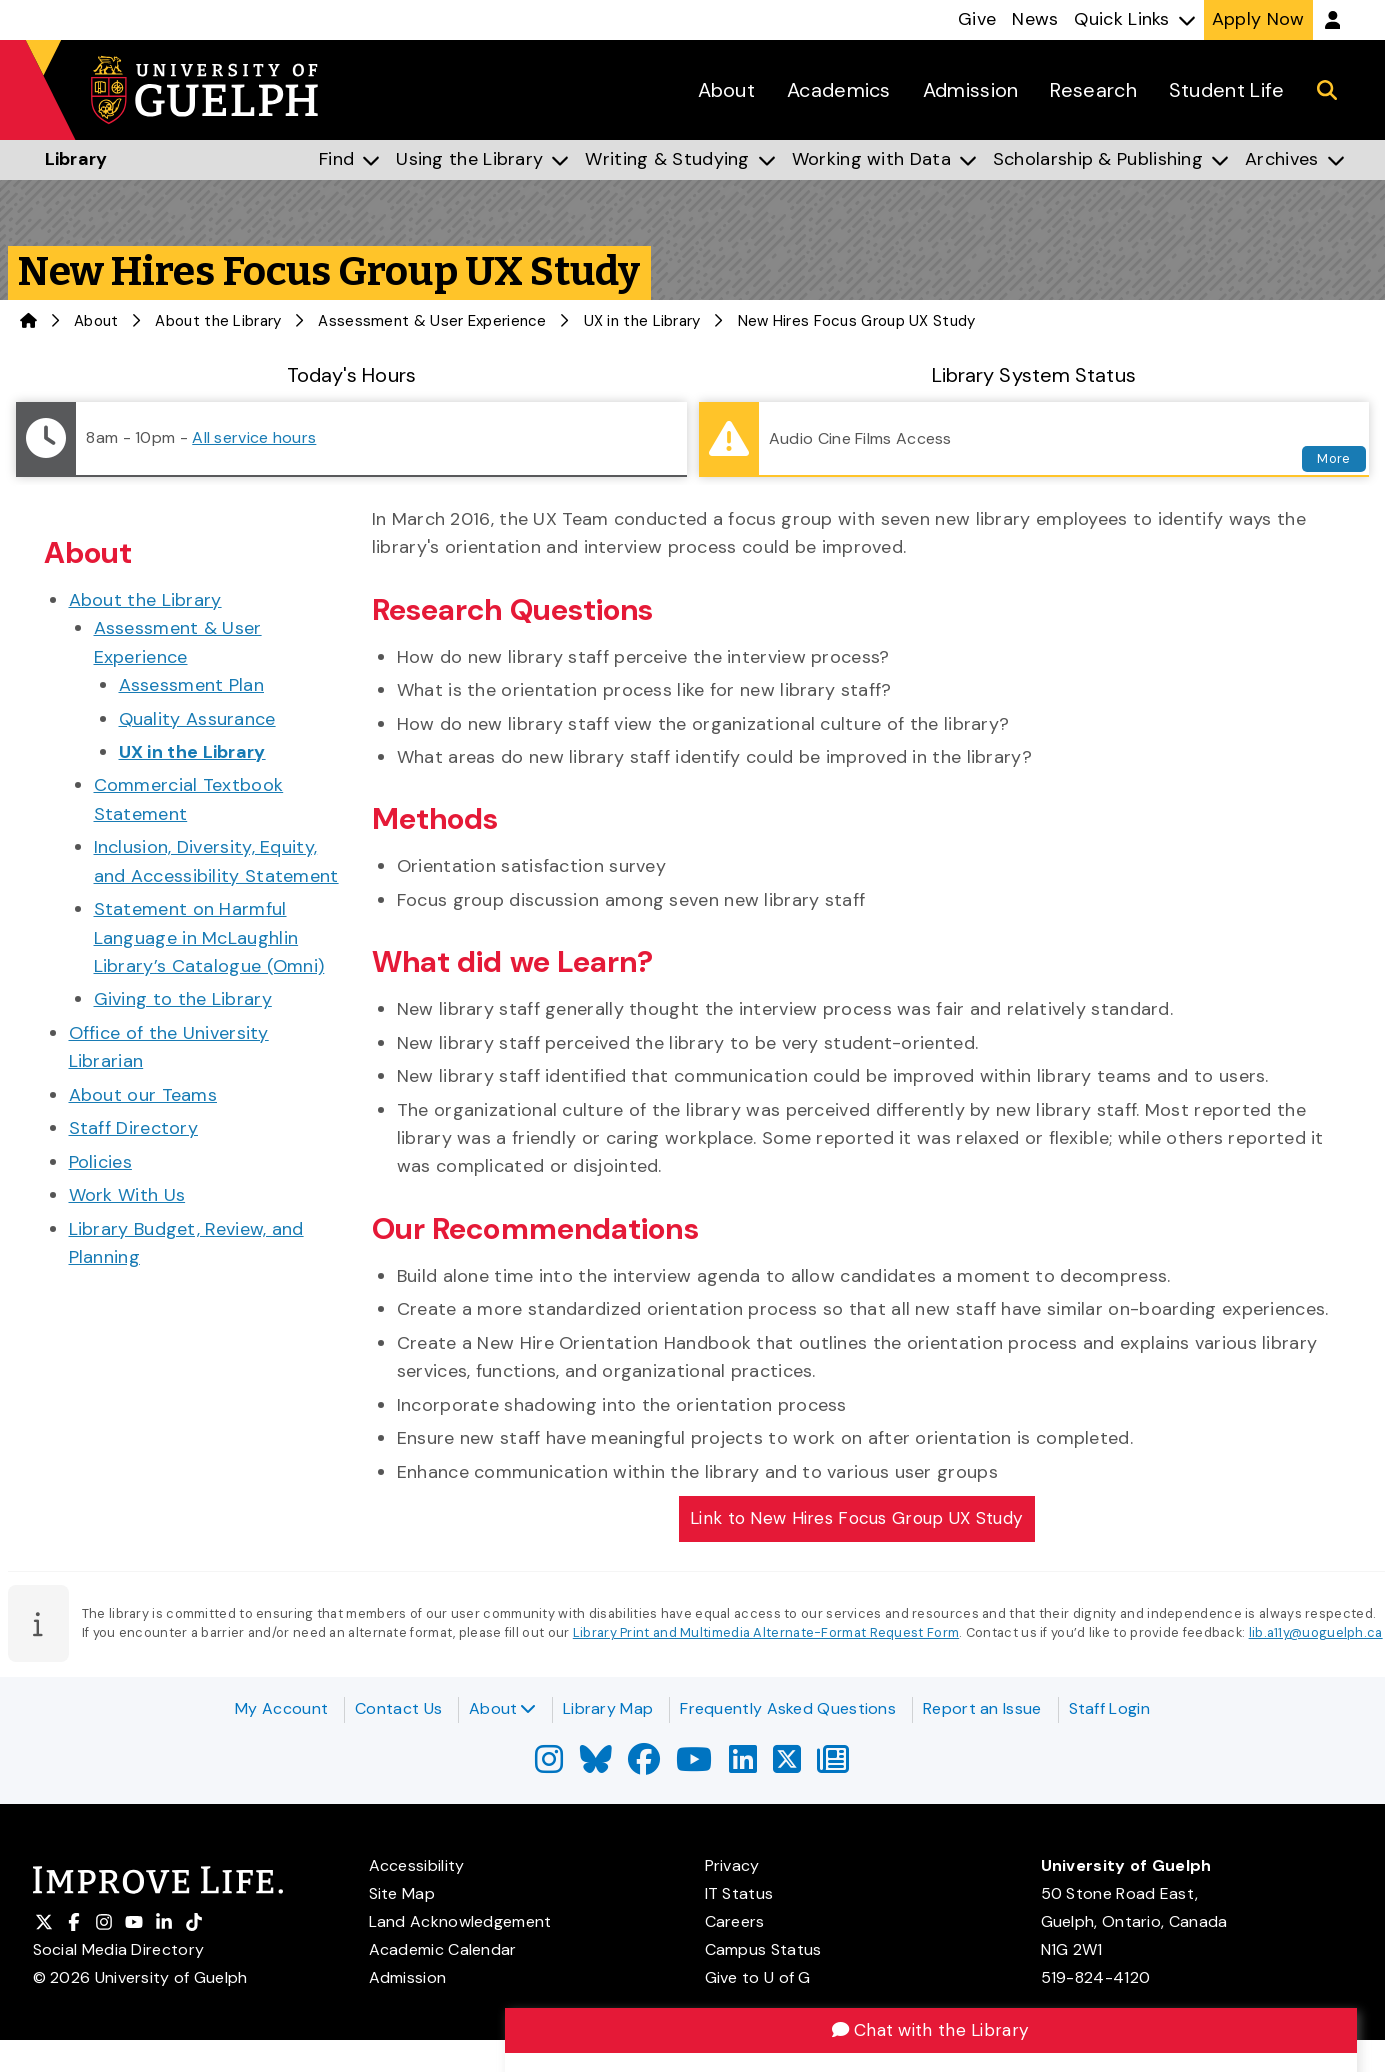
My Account (281, 1708)
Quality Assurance (197, 719)
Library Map (608, 1708)
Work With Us (127, 1195)
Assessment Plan (192, 685)
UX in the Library (642, 321)
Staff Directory (134, 1128)
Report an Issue (982, 1708)
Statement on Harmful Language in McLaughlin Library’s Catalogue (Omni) (209, 937)
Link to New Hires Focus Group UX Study (856, 1519)
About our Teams (143, 1095)
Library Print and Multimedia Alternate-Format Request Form (766, 1635)
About (502, 1708)
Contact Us (398, 1708)
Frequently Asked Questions (788, 1708)
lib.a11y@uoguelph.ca (1316, 1635)
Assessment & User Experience (432, 321)
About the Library (218, 321)
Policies (100, 1162)
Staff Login (1109, 1708)
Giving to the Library (183, 999)
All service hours (254, 437)
